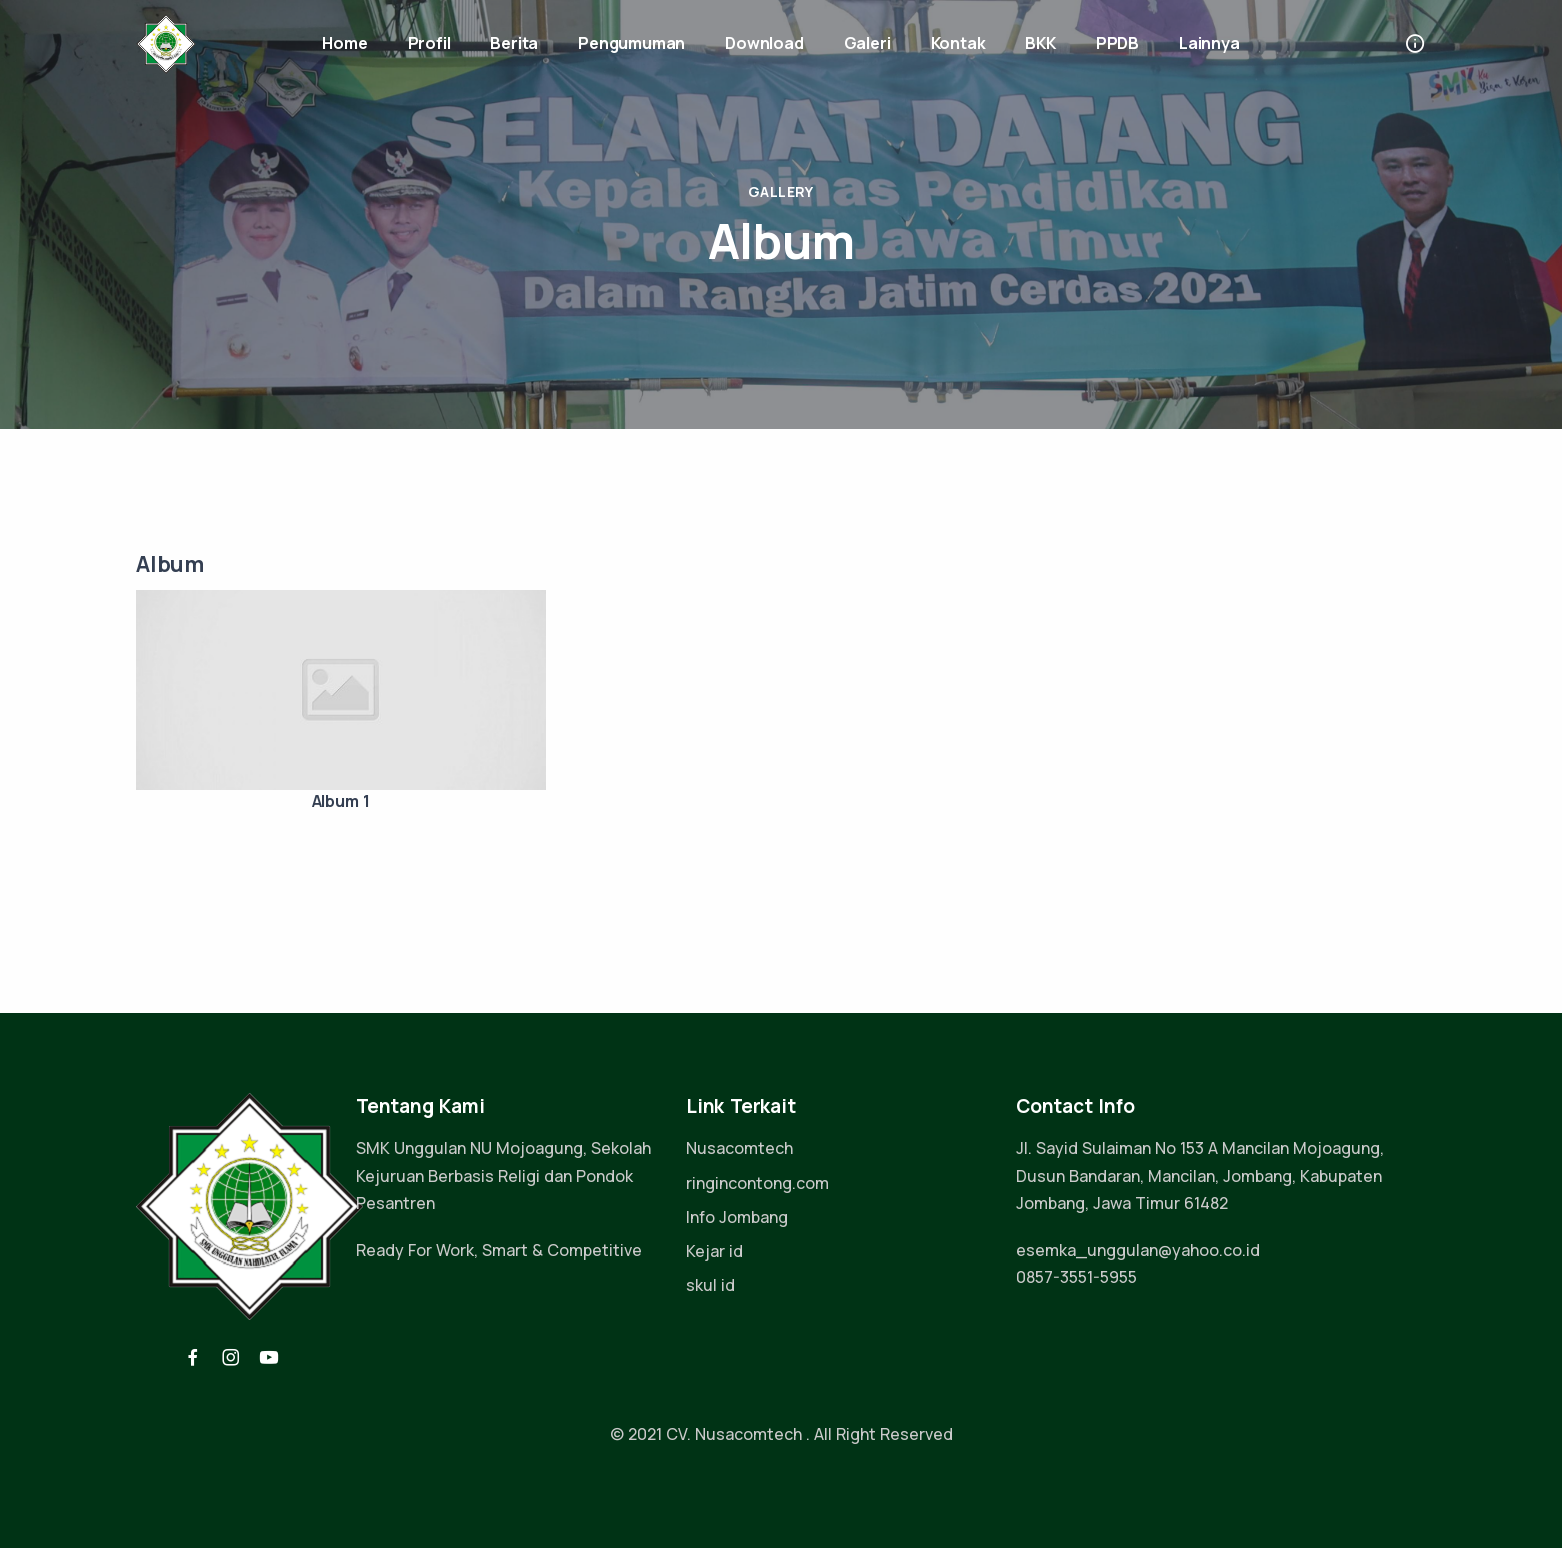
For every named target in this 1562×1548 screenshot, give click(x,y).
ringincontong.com (757, 1183)
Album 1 (341, 801)
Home (344, 43)
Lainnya (1209, 43)
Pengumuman (631, 43)
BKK (1040, 43)
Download (764, 43)
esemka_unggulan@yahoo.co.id (1138, 1250)
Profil (429, 43)
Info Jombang (737, 1217)
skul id (710, 1285)
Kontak (958, 43)
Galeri (867, 43)
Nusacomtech (739, 1148)
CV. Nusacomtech (734, 1434)
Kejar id (714, 1251)
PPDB (1117, 43)
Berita (514, 43)
